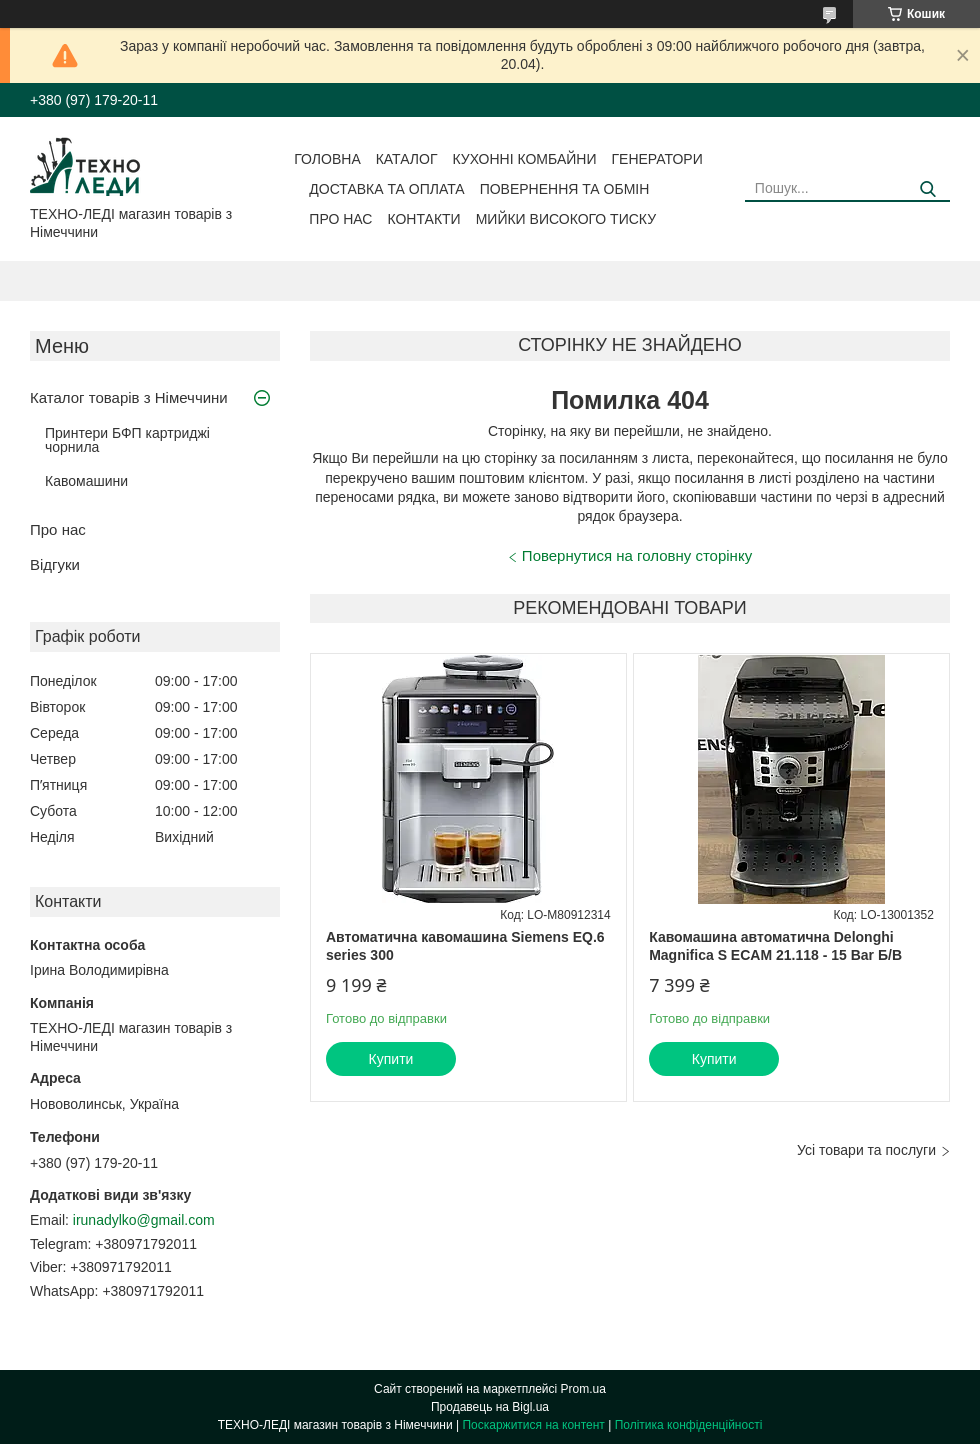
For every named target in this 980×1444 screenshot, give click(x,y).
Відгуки (55, 564)
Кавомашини (86, 481)
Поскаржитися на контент (533, 1425)
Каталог (407, 159)
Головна (327, 159)
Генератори (657, 159)
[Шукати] (927, 189)
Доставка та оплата (386, 189)
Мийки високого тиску (566, 219)
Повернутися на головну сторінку (637, 555)
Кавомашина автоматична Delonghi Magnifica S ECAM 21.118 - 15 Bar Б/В (775, 946)
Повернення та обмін (565, 189)
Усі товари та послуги (866, 1150)
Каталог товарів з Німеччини (129, 397)
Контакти (423, 219)
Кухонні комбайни (525, 159)
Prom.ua (583, 1389)
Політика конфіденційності (689, 1425)
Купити (391, 1059)
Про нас (340, 219)
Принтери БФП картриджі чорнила (127, 440)
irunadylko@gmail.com (144, 1220)
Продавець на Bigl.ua (490, 1407)
